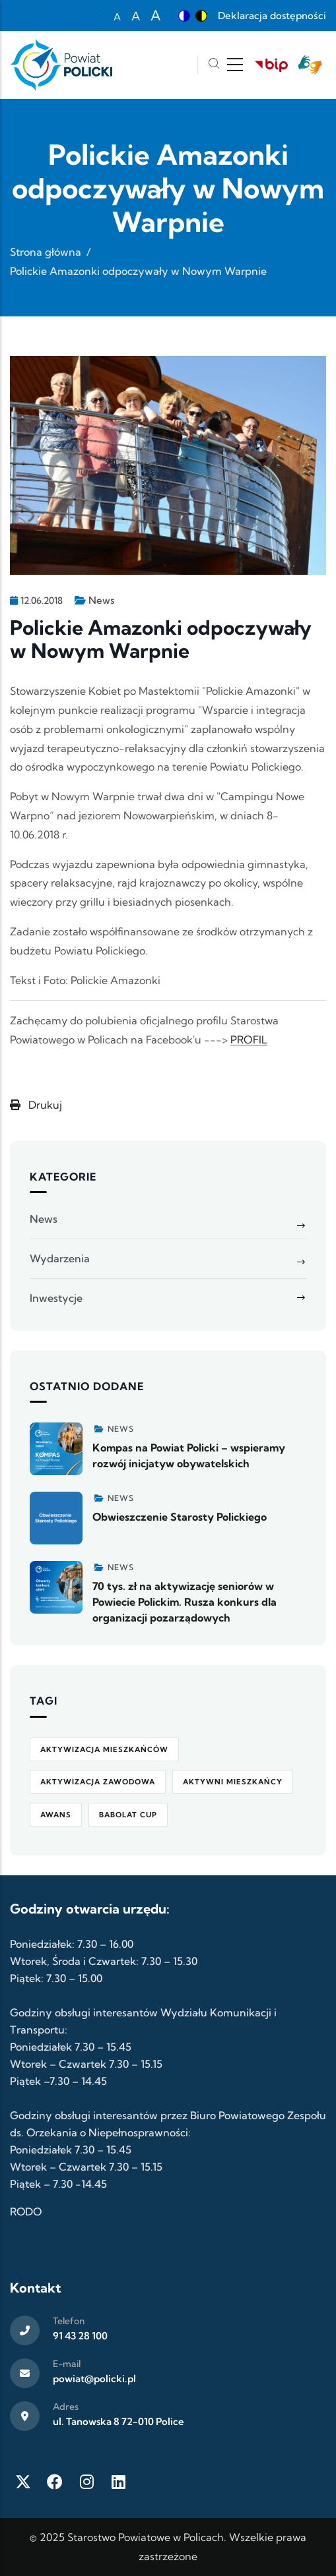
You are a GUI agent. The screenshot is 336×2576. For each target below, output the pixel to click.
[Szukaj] (214, 64)
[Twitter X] (23, 2482)
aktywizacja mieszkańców (104, 1749)
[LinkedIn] (118, 2482)
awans (55, 1814)
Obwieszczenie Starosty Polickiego (179, 1516)
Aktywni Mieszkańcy (233, 1781)
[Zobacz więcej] (56, 1448)
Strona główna (45, 251)
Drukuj (36, 1104)
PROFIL (248, 1039)
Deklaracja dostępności (272, 15)
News (101, 600)
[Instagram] (86, 2482)
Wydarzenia (60, 1258)
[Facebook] (55, 2482)
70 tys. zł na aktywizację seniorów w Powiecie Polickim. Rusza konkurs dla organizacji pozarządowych (184, 1601)
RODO (26, 2211)
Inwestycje (56, 1297)
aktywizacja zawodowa (97, 1781)
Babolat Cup (128, 1814)
